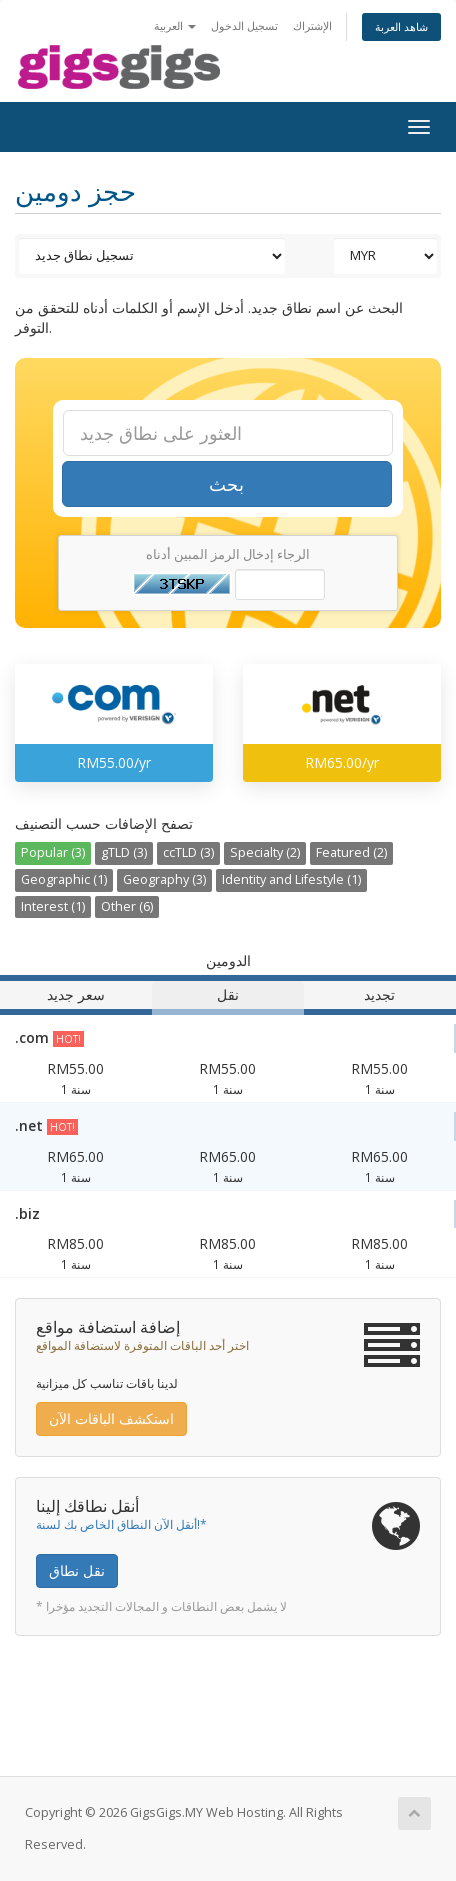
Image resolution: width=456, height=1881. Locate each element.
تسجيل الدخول (244, 25)
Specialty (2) (265, 852)
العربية (175, 25)
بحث (226, 484)
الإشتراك (312, 25)
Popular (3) (53, 852)
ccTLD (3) (188, 852)
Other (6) (127, 906)
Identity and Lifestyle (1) (291, 879)
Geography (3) (164, 879)
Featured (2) (351, 852)
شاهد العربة (401, 26)
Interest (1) (53, 906)
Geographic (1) (64, 879)
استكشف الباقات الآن (111, 1418)
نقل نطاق (77, 1570)
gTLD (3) (124, 852)
